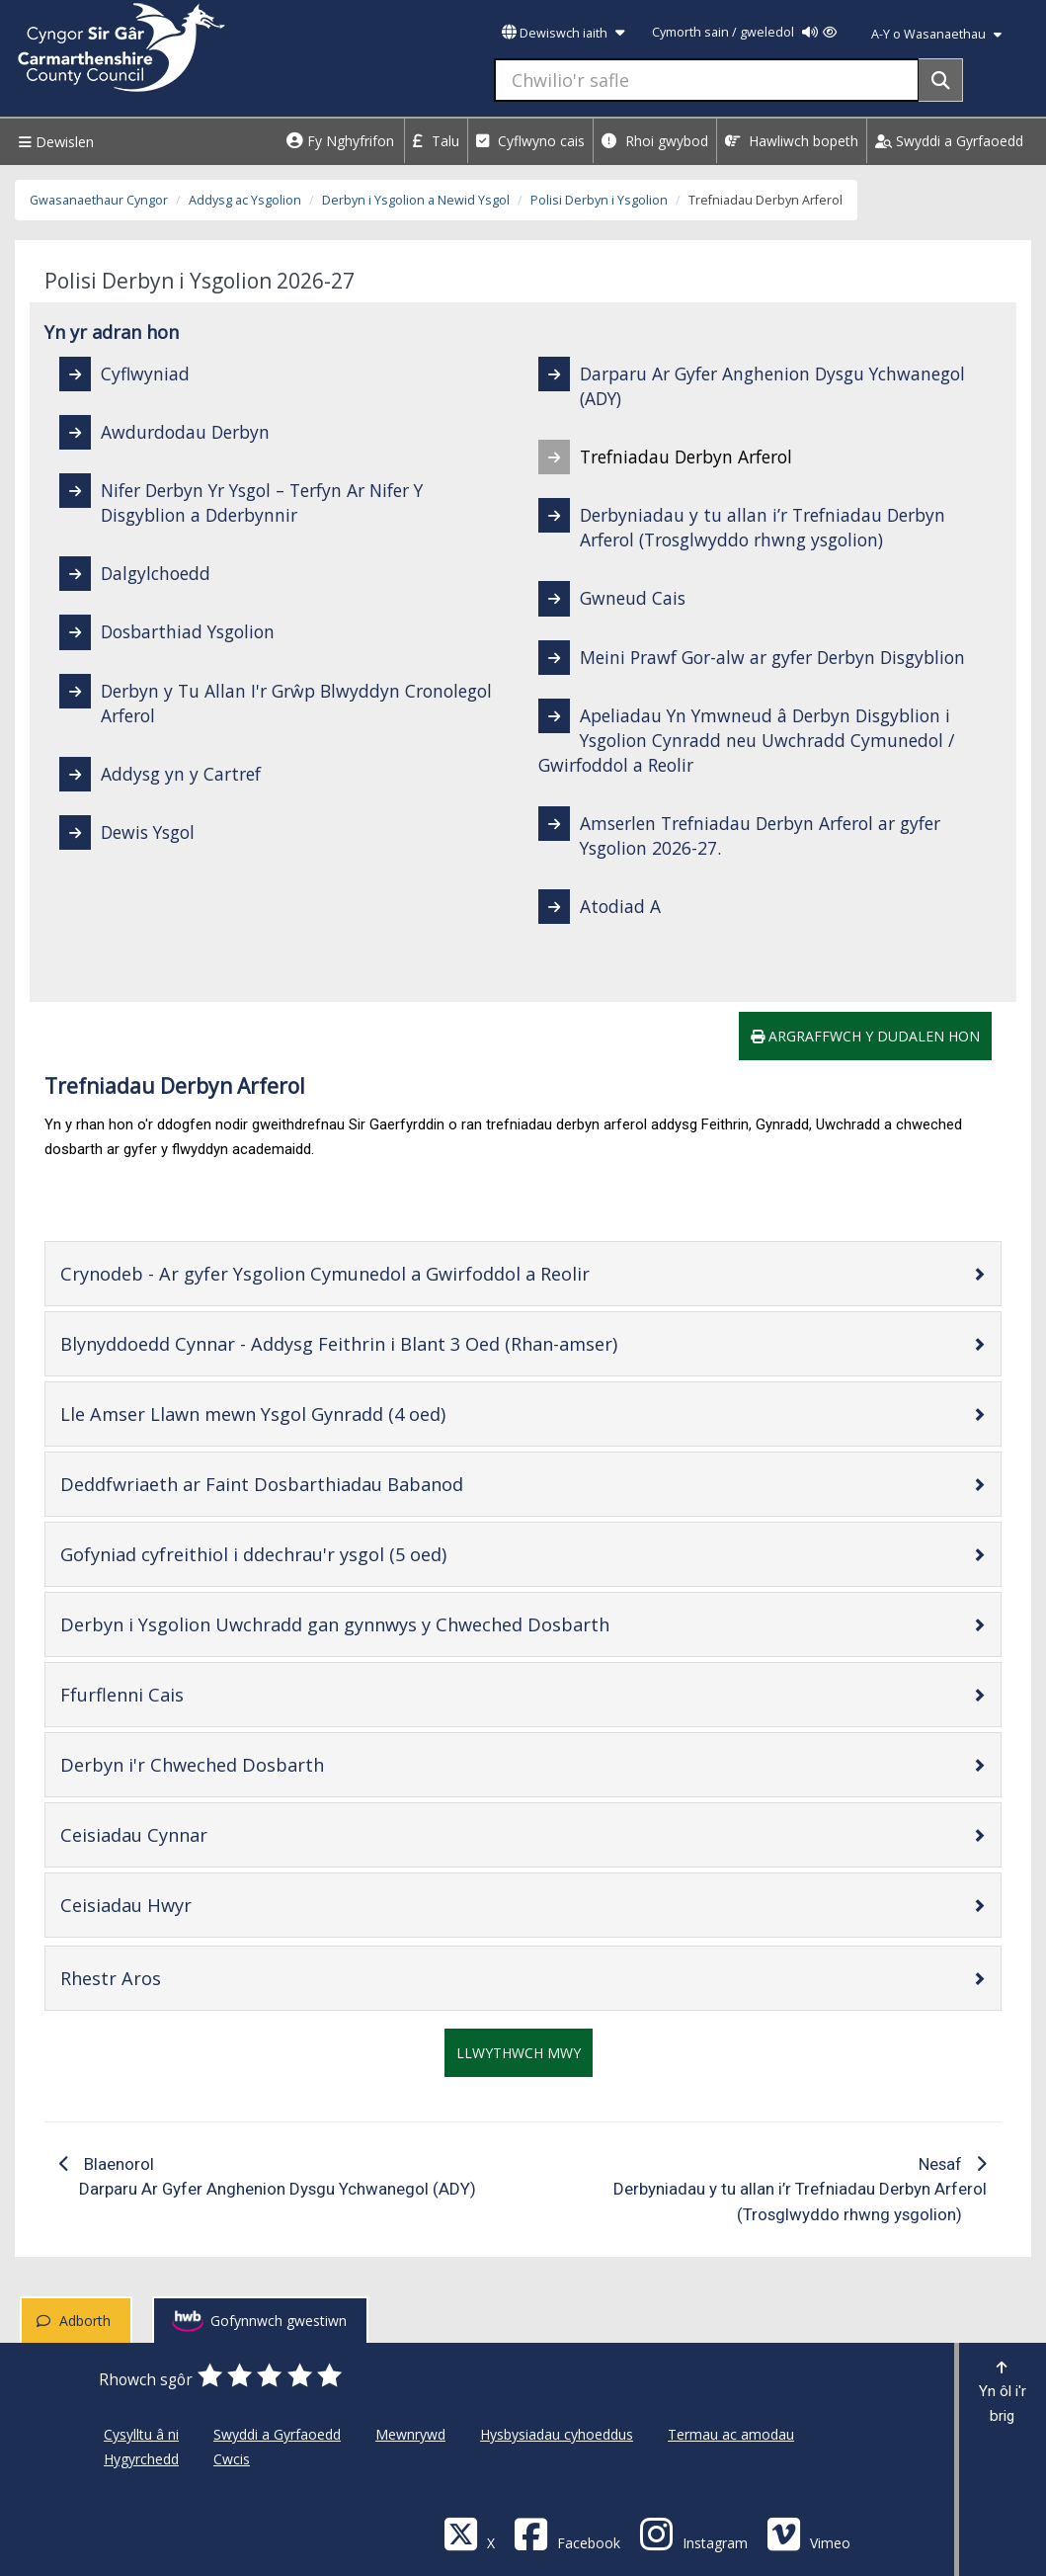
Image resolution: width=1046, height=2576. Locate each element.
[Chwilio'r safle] (707, 80)
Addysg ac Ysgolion (245, 200)
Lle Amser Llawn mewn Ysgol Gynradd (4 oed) (315, 1413)
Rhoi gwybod (655, 140)
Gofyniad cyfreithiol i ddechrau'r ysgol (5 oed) (316, 1553)
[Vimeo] (808, 2533)
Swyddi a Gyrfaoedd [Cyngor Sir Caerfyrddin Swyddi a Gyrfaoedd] (277, 2434)
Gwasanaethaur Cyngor (99, 200)
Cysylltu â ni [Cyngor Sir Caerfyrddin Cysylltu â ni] (141, 2434)
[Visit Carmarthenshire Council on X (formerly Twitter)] (469, 2533)
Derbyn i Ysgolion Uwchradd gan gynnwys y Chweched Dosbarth (397, 1624)
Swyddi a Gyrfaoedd (949, 140)
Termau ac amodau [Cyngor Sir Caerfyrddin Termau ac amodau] (731, 2434)
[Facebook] (567, 2533)
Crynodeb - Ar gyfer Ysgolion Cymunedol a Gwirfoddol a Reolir (387, 1273)
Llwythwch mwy (518, 2052)
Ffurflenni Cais (184, 1694)
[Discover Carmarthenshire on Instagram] (693, 2533)
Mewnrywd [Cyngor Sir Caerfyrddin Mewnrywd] (410, 2434)
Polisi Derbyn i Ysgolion (599, 200)
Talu (436, 140)
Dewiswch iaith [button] (563, 33)
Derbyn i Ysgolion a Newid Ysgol (416, 200)
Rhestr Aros (173, 1977)
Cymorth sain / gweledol (744, 32)
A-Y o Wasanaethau (936, 34)
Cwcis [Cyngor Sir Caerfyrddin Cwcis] (231, 2459)
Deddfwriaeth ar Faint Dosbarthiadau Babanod (324, 1483)
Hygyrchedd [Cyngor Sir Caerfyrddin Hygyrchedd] (141, 2459)
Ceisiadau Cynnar (196, 1834)
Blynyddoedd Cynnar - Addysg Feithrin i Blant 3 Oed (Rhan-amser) (401, 1343)
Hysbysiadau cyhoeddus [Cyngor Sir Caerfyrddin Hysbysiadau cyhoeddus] (556, 2434)
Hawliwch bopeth (791, 140)
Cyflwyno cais (530, 140)
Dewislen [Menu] (54, 141)
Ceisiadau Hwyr (188, 1904)
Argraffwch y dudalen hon (865, 1036)
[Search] (941, 80)
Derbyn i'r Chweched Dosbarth (254, 1764)
